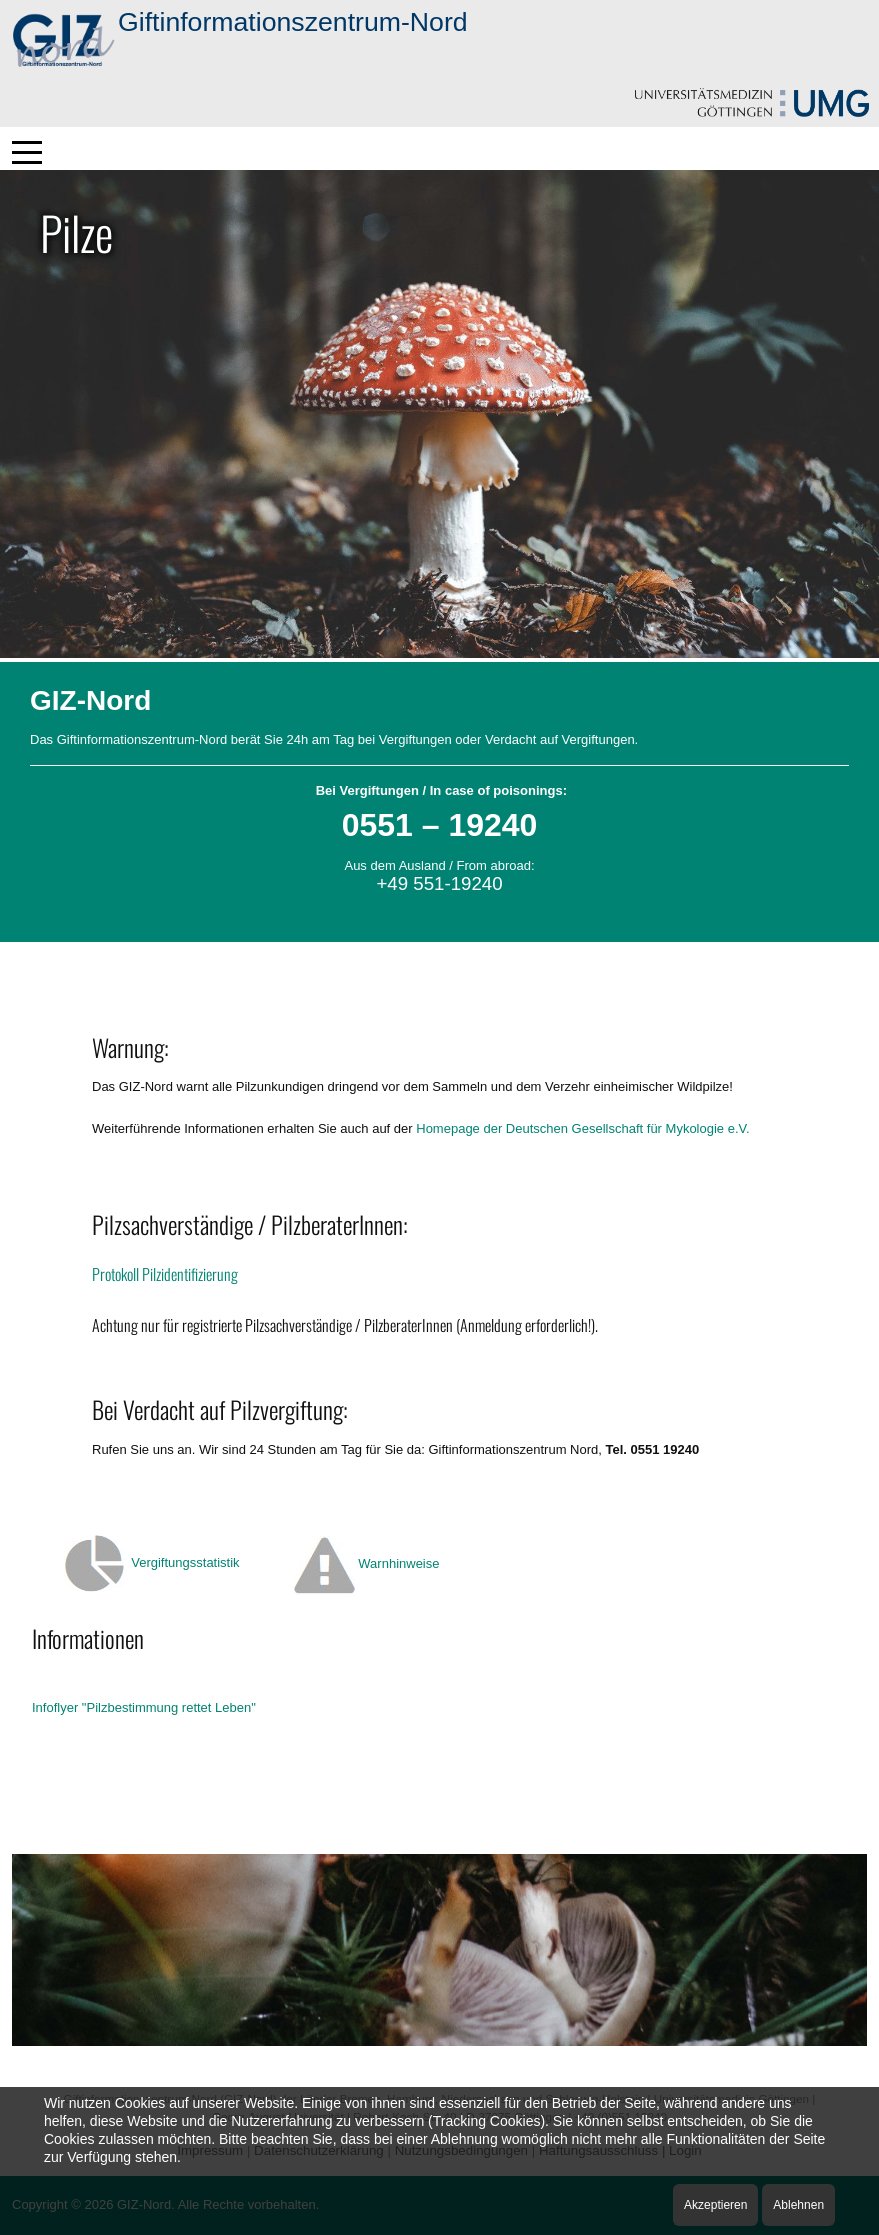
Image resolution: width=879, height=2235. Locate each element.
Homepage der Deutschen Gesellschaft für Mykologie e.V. (582, 1128)
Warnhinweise (398, 1563)
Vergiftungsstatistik (185, 1562)
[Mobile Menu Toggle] (27, 152)
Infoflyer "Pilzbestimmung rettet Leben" (144, 1707)
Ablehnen (798, 2205)
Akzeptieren (715, 2205)
